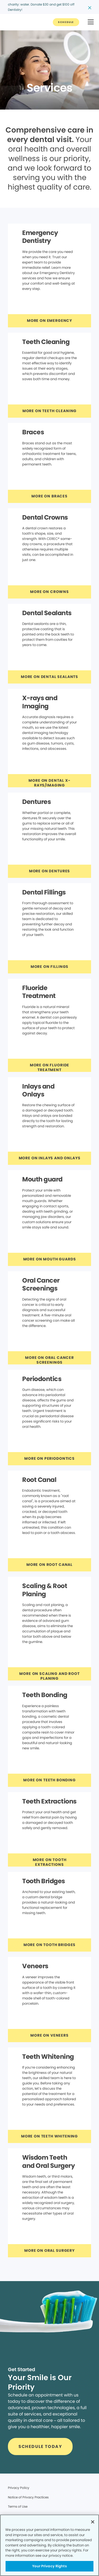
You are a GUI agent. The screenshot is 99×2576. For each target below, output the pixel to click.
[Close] (92, 2522)
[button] (91, 22)
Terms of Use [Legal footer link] (17, 2506)
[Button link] (66, 22)
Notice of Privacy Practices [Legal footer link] (28, 2497)
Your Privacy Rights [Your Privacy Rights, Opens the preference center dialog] (49, 2566)
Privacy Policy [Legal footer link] (18, 2487)
